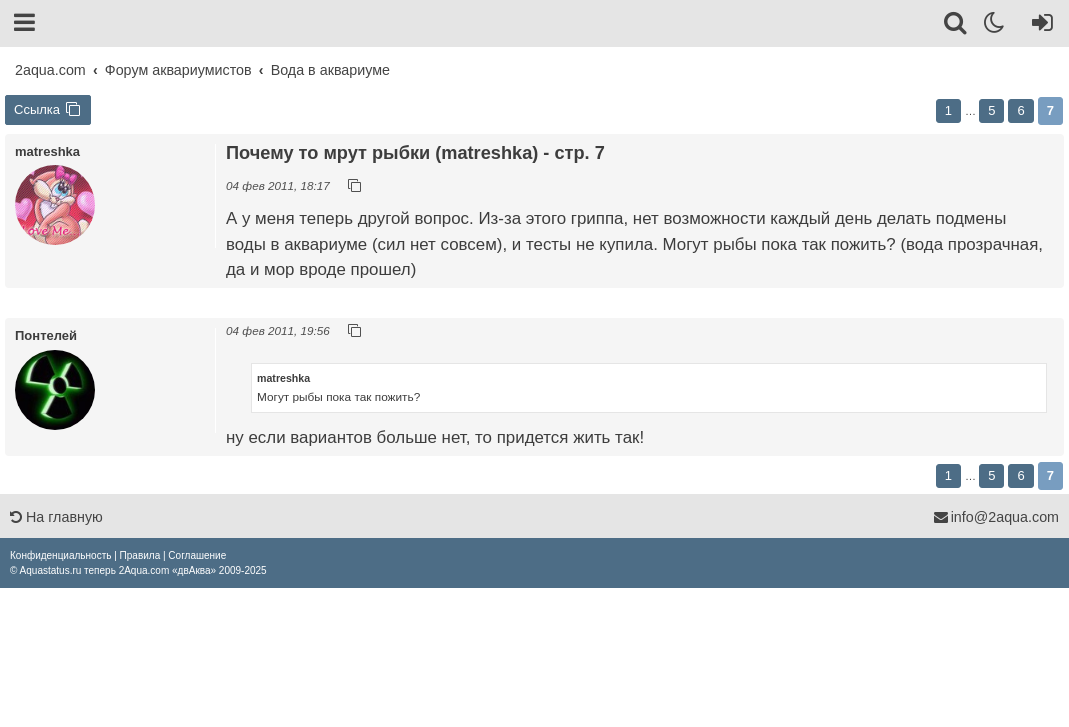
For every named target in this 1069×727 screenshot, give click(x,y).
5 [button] (991, 110)
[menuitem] (60, 555)
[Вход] (1038, 26)
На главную (56, 517)
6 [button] (1020, 110)
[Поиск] (956, 26)
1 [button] (948, 110)
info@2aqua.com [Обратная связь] (996, 517)
